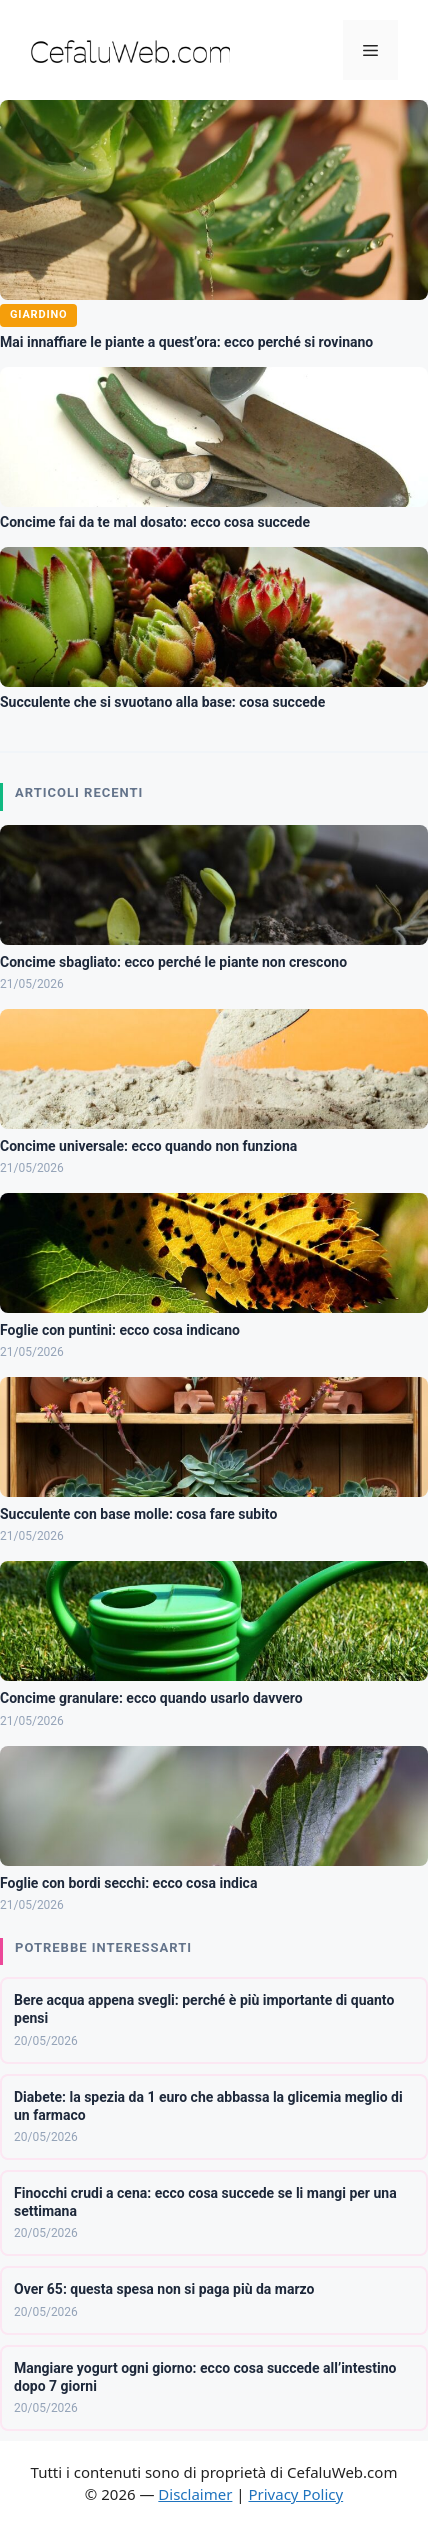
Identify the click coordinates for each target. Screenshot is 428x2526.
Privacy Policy (295, 2494)
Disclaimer (195, 2494)
